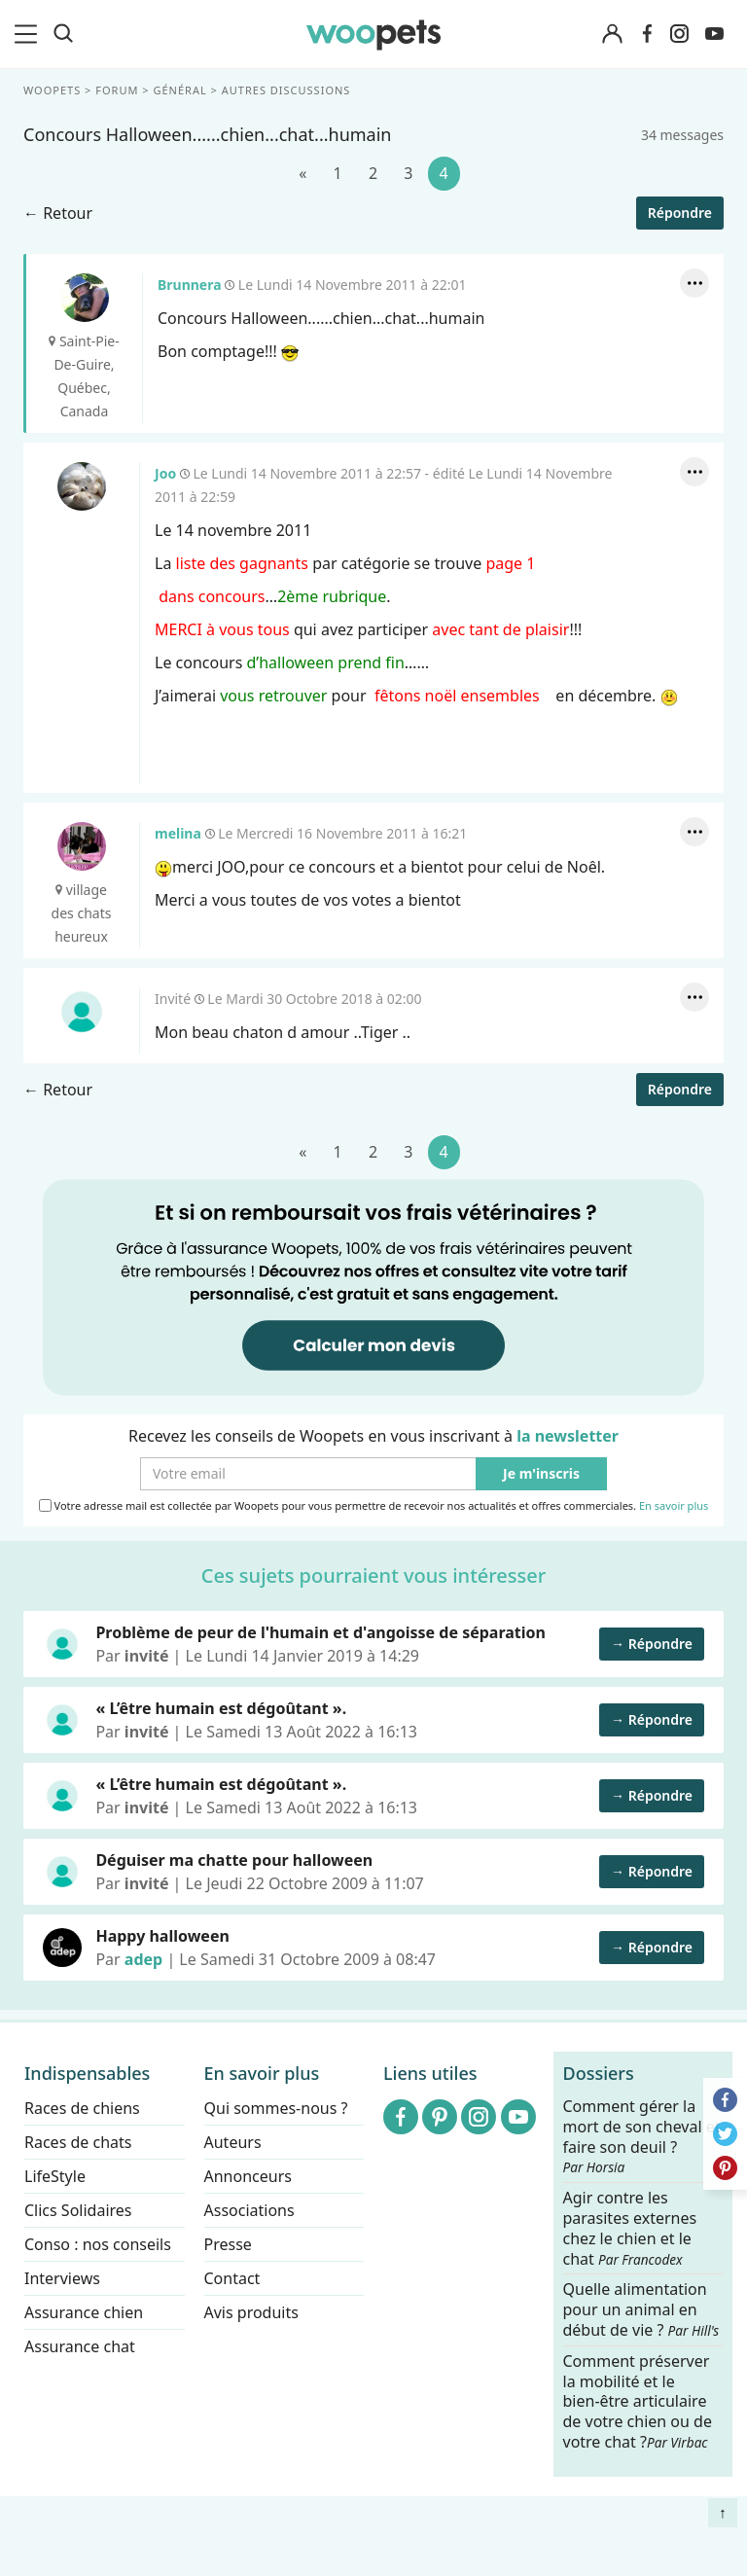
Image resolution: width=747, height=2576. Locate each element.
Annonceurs (248, 2176)
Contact (232, 2278)
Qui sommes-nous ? (276, 2108)
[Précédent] (302, 174)
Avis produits (251, 2312)
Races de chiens (82, 2108)
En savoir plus (673, 1505)
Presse (228, 2244)
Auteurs (233, 2142)
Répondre (680, 212)
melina (81, 846)
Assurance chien (83, 2312)
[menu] (29, 34)
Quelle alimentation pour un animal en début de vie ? (641, 2311)
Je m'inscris (541, 1473)
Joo (81, 486)
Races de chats (77, 2142)
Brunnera (84, 297)
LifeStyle (55, 2176)
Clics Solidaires (78, 2210)
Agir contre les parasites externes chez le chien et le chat (630, 2228)
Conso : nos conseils (97, 2244)
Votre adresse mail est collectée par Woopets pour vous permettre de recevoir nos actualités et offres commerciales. (374, 1505)
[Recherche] (63, 34)
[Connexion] (612, 34)
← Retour (57, 213)
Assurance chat (79, 2346)
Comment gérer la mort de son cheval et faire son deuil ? (642, 2136)
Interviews (62, 2278)
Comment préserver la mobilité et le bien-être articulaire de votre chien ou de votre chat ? (637, 2401)
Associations (249, 2210)
